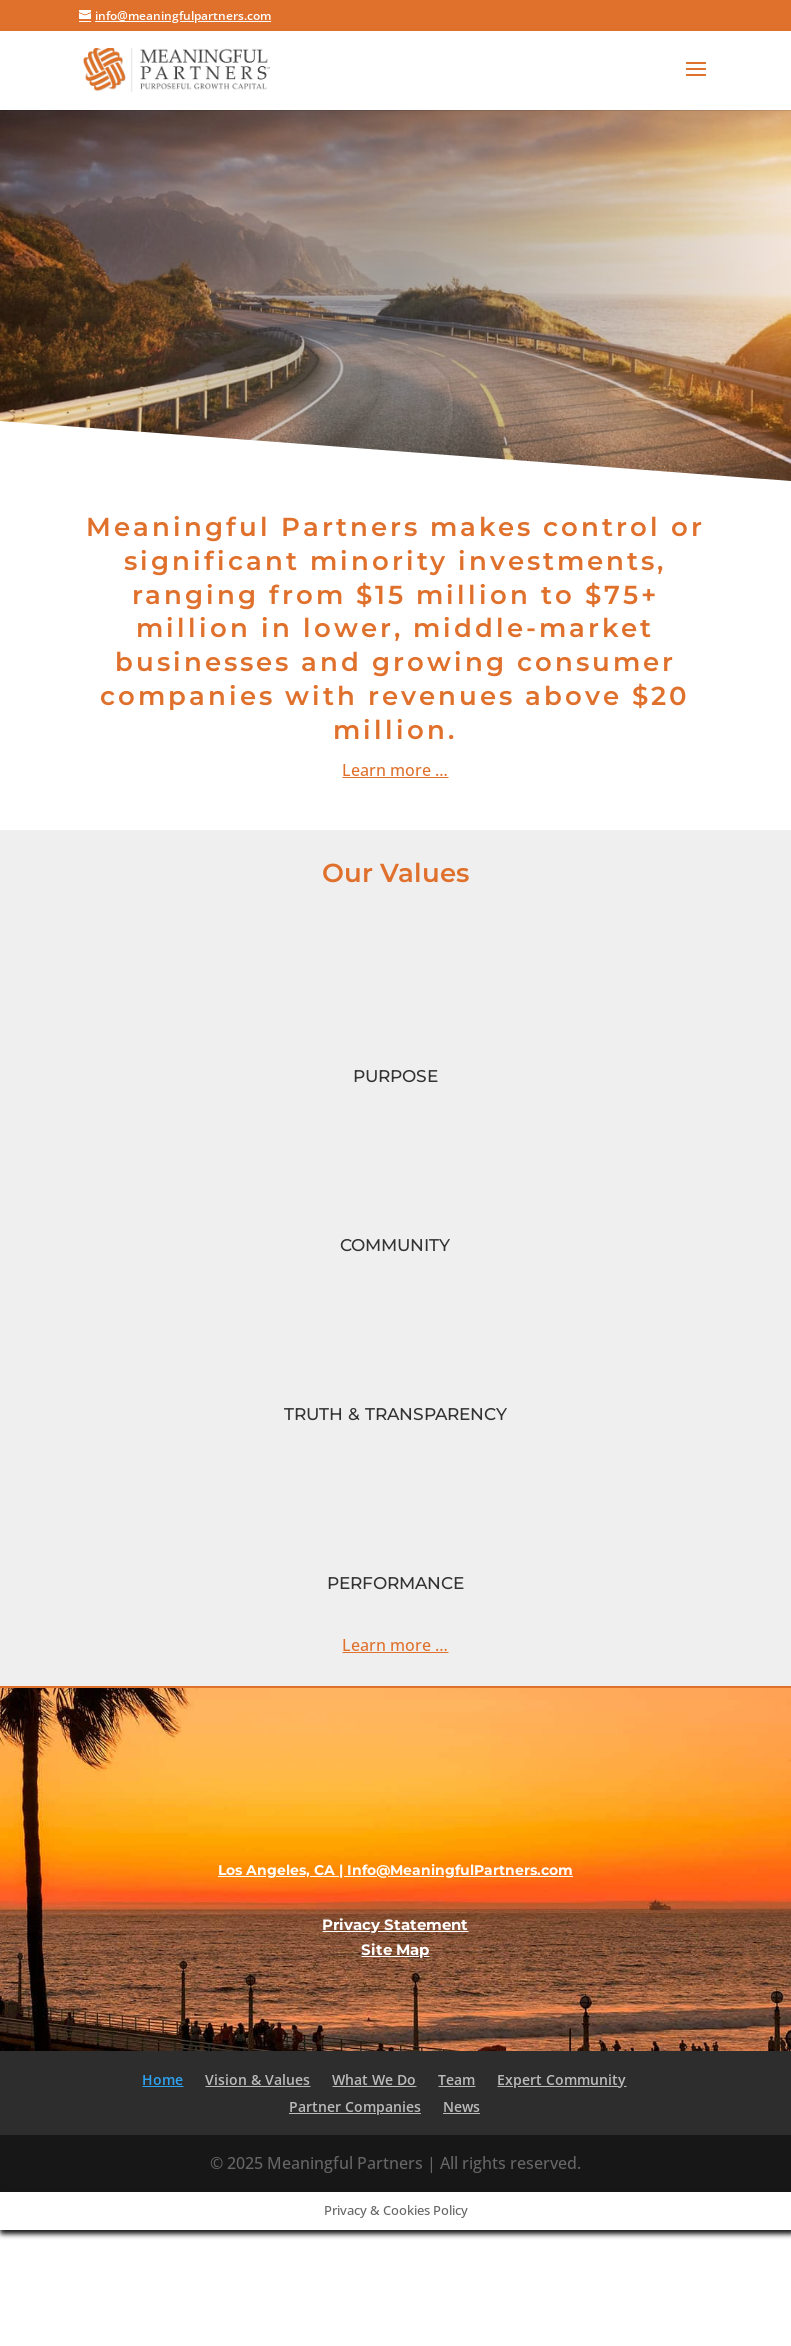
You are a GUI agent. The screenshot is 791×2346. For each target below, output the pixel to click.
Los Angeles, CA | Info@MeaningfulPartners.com (395, 1870)
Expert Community (561, 2079)
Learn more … (395, 1645)
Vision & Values (257, 2079)
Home (162, 2079)
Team (456, 2079)
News (461, 2106)
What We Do (374, 2079)
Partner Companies (355, 2106)
